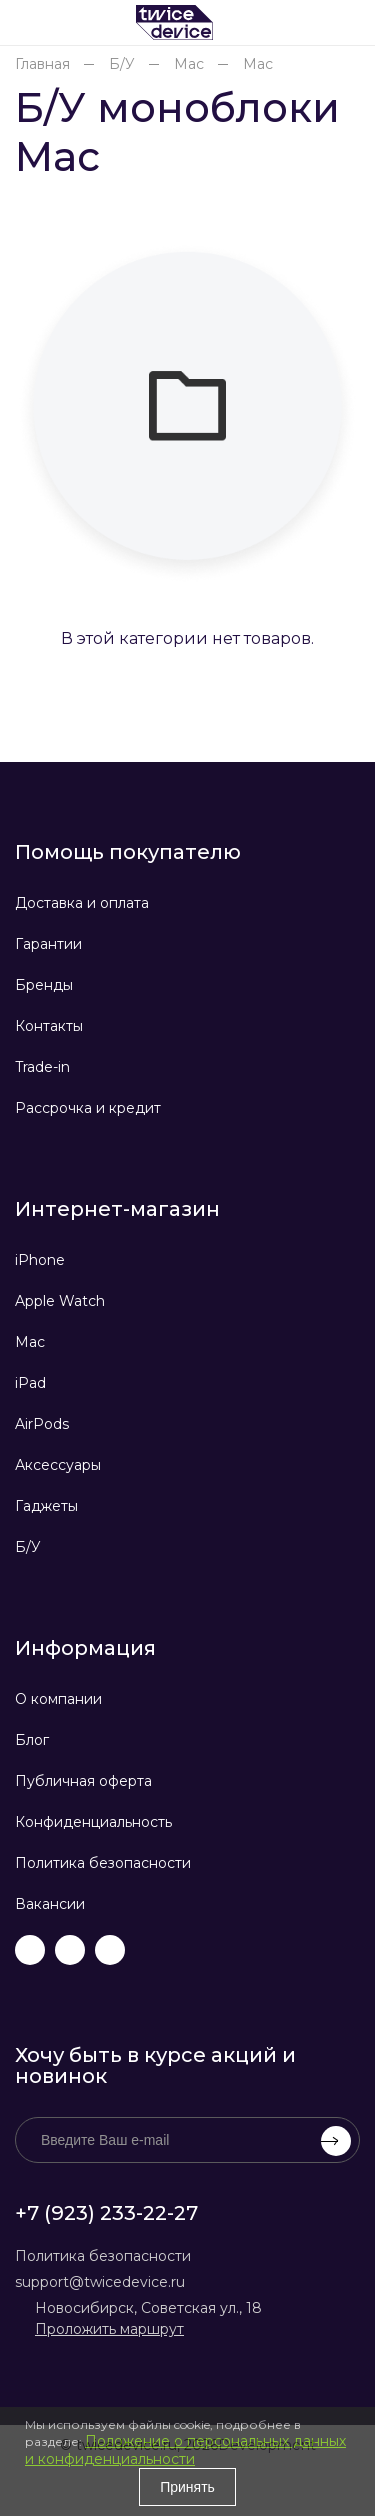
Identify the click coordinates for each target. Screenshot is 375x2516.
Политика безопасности (103, 1863)
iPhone (40, 1260)
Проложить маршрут (109, 2329)
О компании (58, 1699)
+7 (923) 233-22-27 (106, 2213)
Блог (32, 1740)
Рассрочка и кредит (88, 1108)
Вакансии (50, 1904)
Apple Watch (60, 1301)
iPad (30, 1383)
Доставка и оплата (82, 903)
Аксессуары (58, 1465)
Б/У (28, 1547)
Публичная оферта (83, 1781)
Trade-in (42, 1067)
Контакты (49, 1026)
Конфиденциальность (93, 1822)
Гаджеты (46, 1506)
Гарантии (48, 944)
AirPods (42, 1424)
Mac (30, 1342)
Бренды (44, 985)
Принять (187, 2487)
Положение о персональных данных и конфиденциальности (185, 2450)
